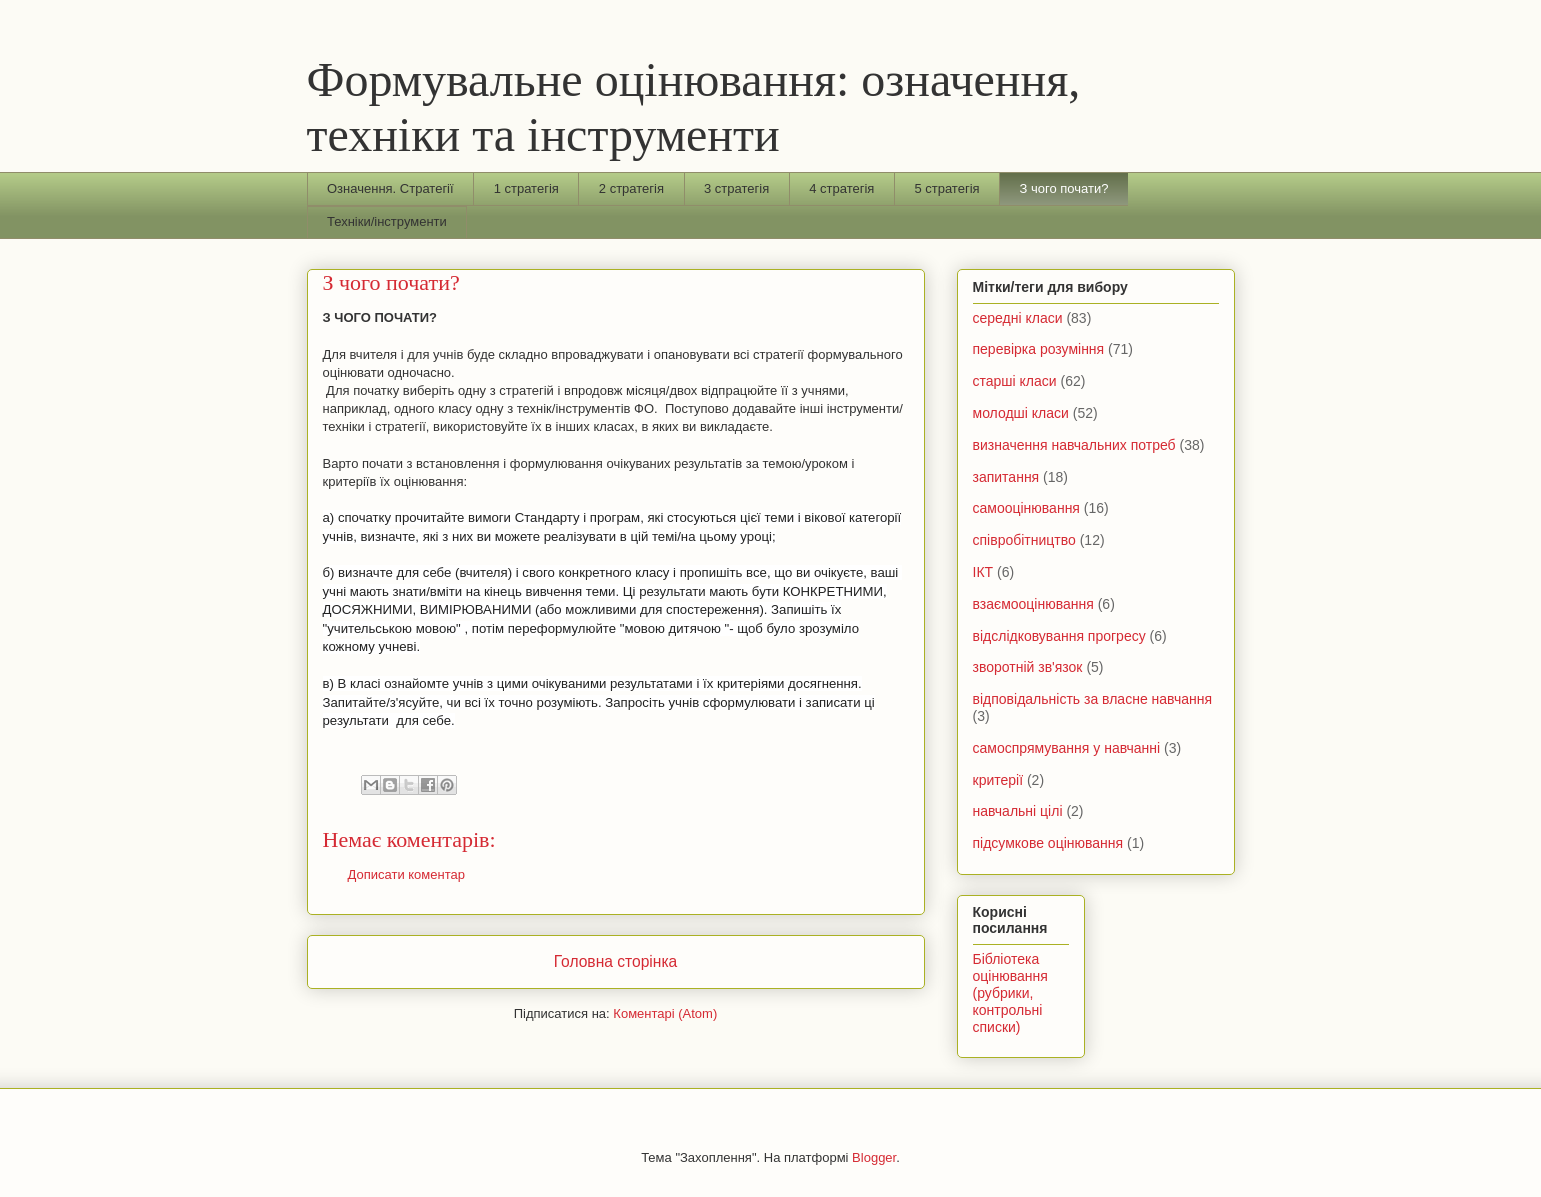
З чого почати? (1064, 188)
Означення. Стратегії (390, 188)
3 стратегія (736, 188)
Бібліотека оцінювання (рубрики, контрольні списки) (1010, 992)
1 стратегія (526, 188)
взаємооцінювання (1033, 604)
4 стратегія (841, 188)
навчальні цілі (1018, 811)
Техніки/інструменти (387, 221)
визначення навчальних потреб (1074, 445)
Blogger (874, 1157)
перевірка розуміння (1039, 349)
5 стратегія (946, 188)
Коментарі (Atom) (665, 1013)
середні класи (1018, 318)
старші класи (1015, 381)
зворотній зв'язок (1028, 667)
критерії (998, 780)
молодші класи (1021, 413)
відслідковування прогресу (1059, 636)
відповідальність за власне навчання (1093, 699)
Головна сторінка (616, 961)
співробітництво (1024, 540)
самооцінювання (1026, 508)
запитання (1006, 477)
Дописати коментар (406, 874)
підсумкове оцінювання (1048, 843)
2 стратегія (631, 188)
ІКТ (983, 572)
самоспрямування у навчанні (1067, 748)
